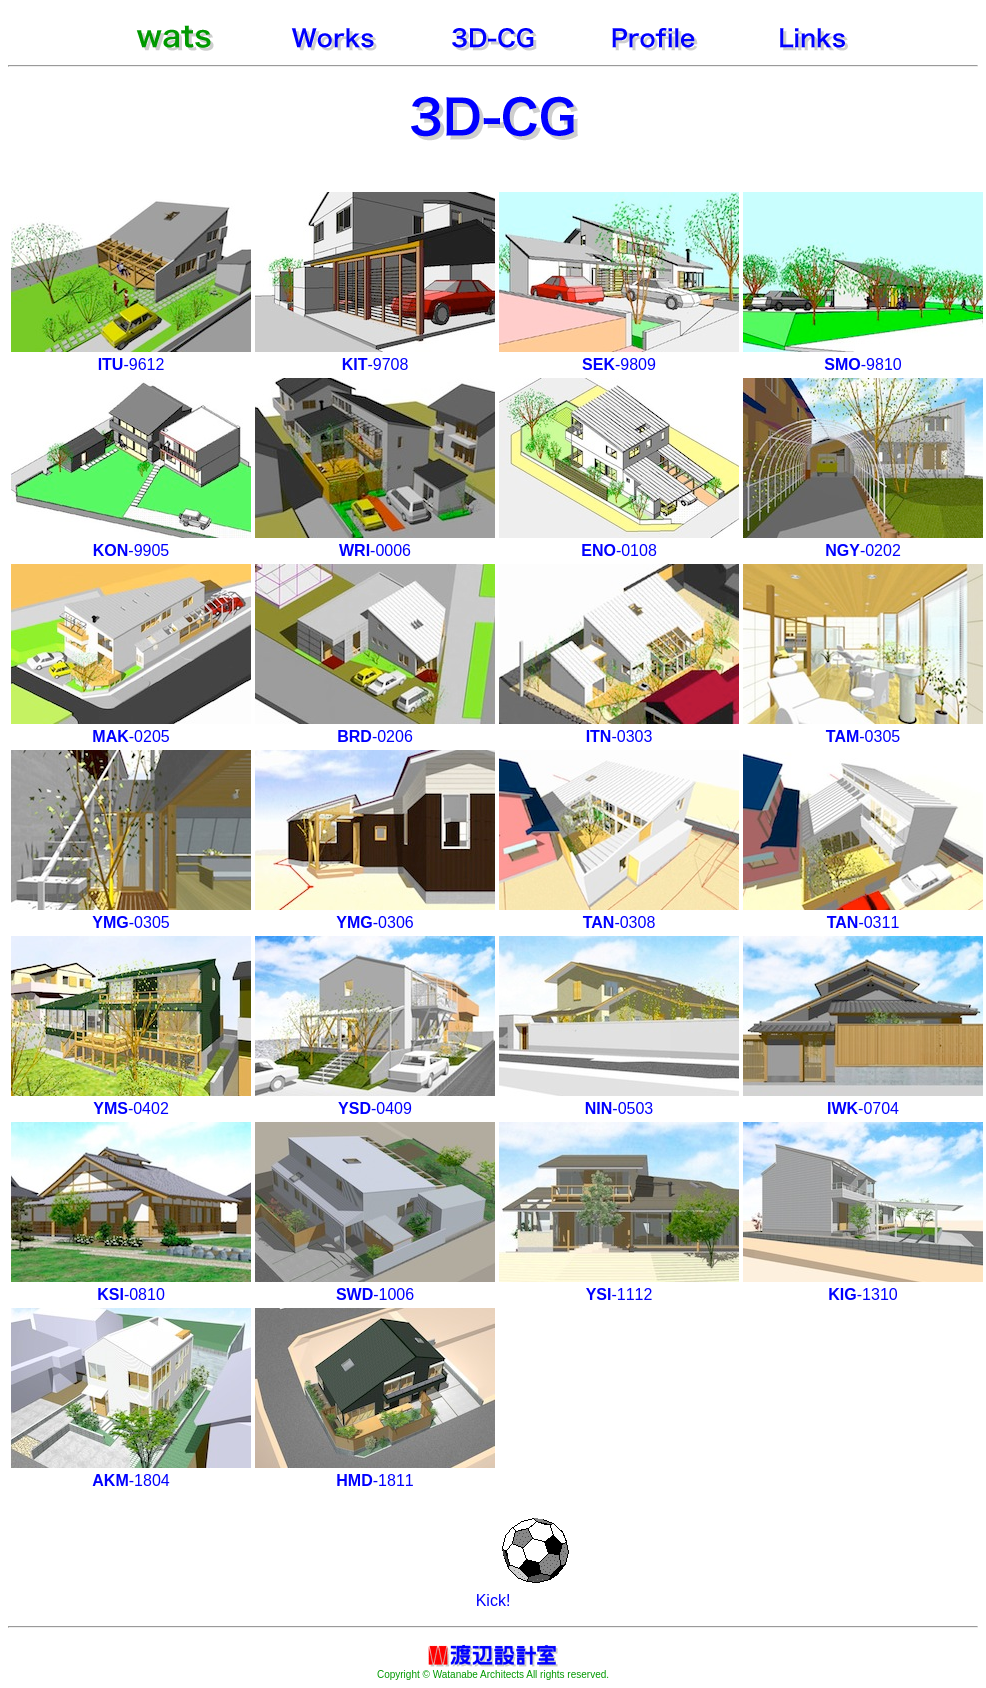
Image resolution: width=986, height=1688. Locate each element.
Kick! (493, 1600)
